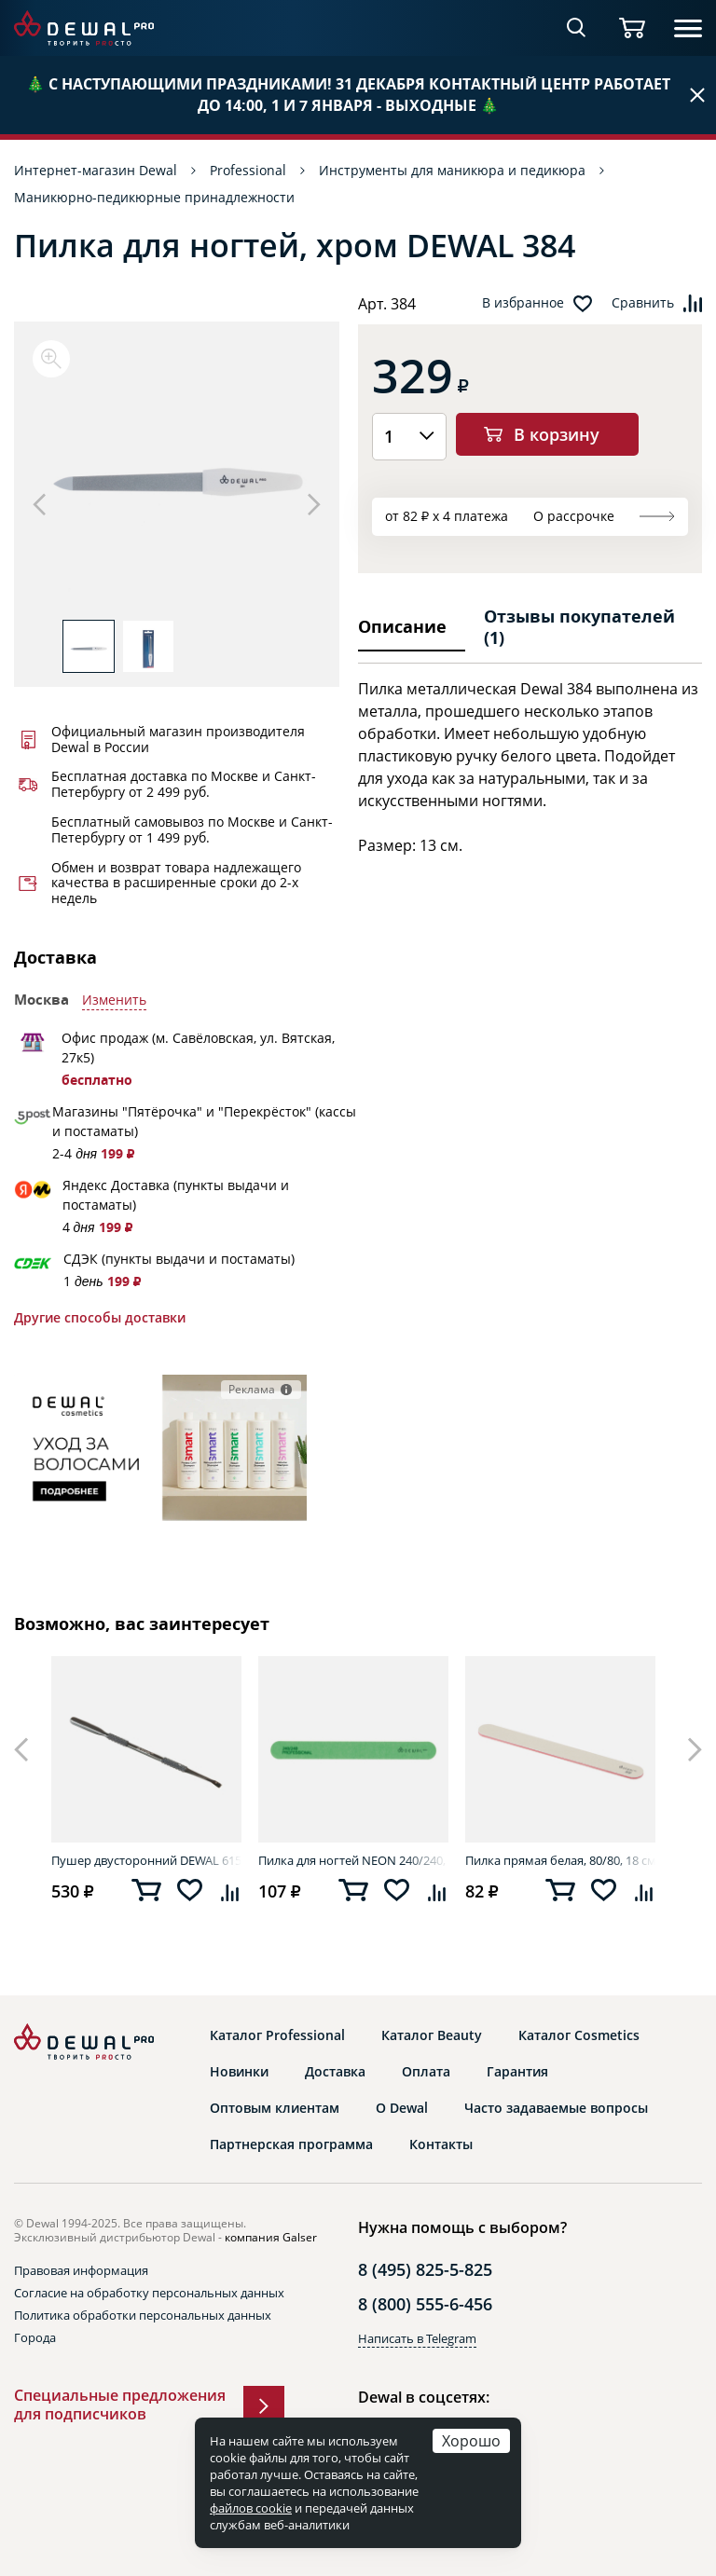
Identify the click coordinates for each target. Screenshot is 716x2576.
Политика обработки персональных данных (142, 2315)
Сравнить (643, 303)
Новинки (239, 2071)
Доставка (335, 2071)
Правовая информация (81, 2270)
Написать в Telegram (417, 2338)
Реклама (251, 1389)
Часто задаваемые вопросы (556, 2108)
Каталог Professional (277, 2035)
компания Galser (271, 2237)
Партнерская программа (291, 2144)
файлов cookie (251, 2508)
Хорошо (471, 2440)
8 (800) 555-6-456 (425, 2304)
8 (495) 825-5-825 (425, 2269)
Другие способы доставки (100, 1318)
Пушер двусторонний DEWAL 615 (146, 1860)
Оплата (426, 2071)
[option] (177, 480)
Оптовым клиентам (274, 2108)
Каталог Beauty (431, 2035)
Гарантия (517, 2071)
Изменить (114, 1000)
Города (35, 2337)
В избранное (523, 303)
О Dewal (402, 2108)
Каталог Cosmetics (579, 2035)
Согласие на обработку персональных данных (149, 2292)
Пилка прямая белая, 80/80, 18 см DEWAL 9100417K (560, 1860)
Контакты (441, 2144)
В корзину (556, 434)
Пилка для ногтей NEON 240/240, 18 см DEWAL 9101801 (353, 1860)
